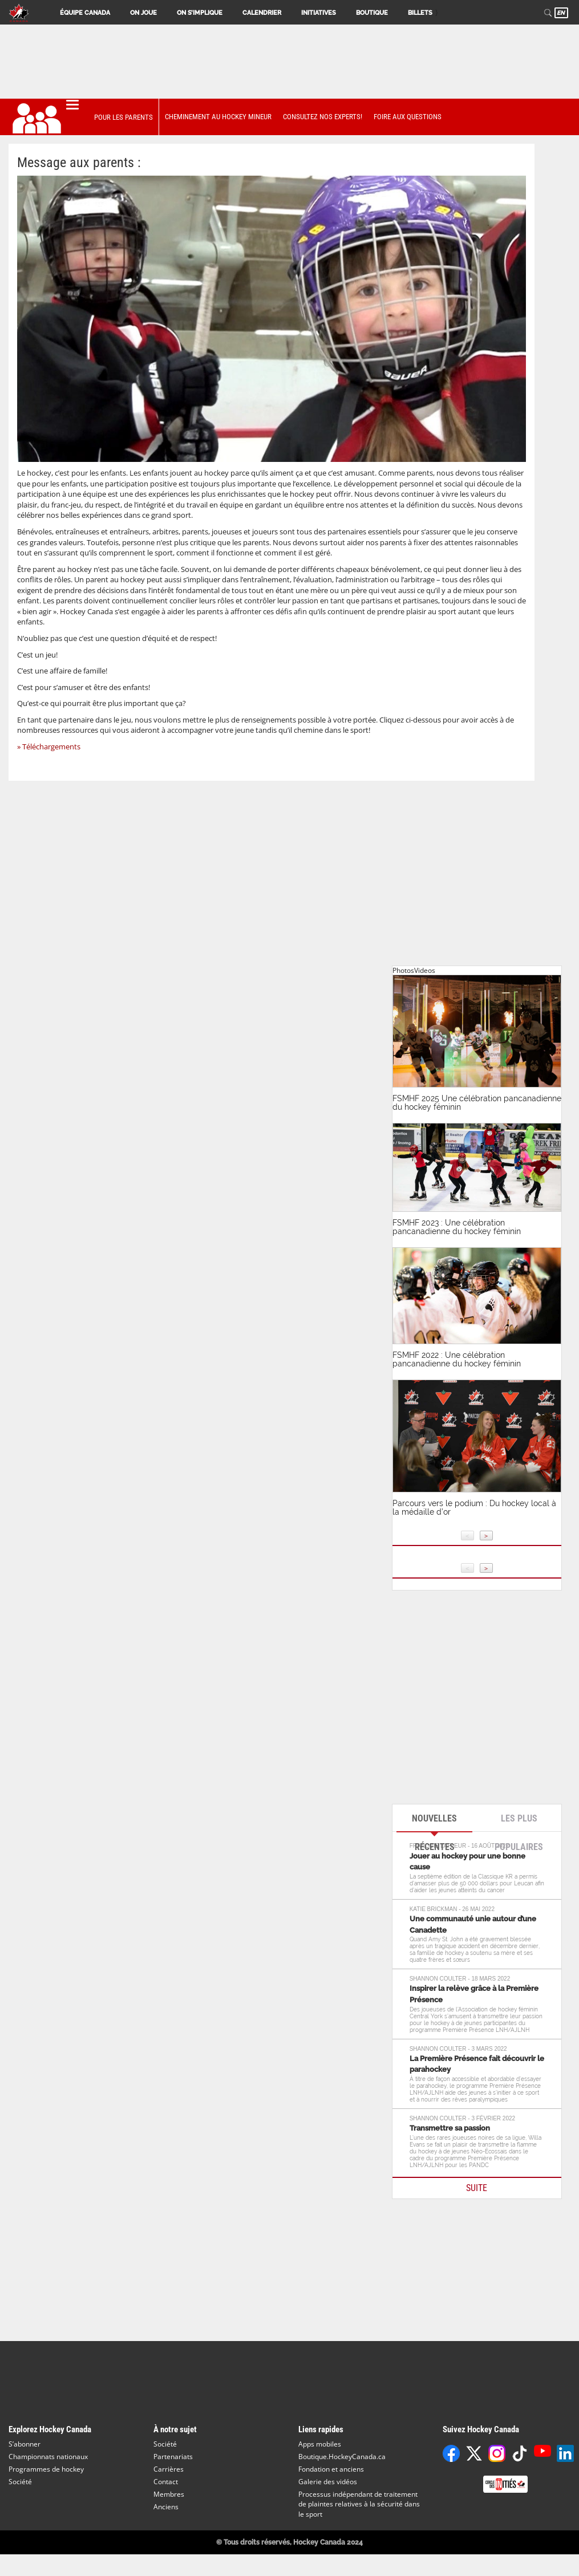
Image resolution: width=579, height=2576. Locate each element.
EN (561, 13)
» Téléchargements (48, 746)
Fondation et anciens (331, 2469)
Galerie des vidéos (327, 2481)
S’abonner (25, 2444)
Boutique (372, 13)
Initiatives (318, 13)
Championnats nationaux (48, 2456)
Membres (168, 2494)
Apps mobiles (319, 2444)
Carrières (168, 2469)
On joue (143, 13)
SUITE (476, 2187)
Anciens (166, 2507)
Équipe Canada (85, 13)
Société (20, 2481)
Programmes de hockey (46, 2469)
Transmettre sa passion (450, 2128)
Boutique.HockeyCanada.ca (342, 2456)
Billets (420, 13)
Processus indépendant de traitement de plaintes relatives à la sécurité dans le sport (359, 2503)
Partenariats (173, 2456)
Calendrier (261, 13)
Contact (165, 2481)
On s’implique (199, 13)
